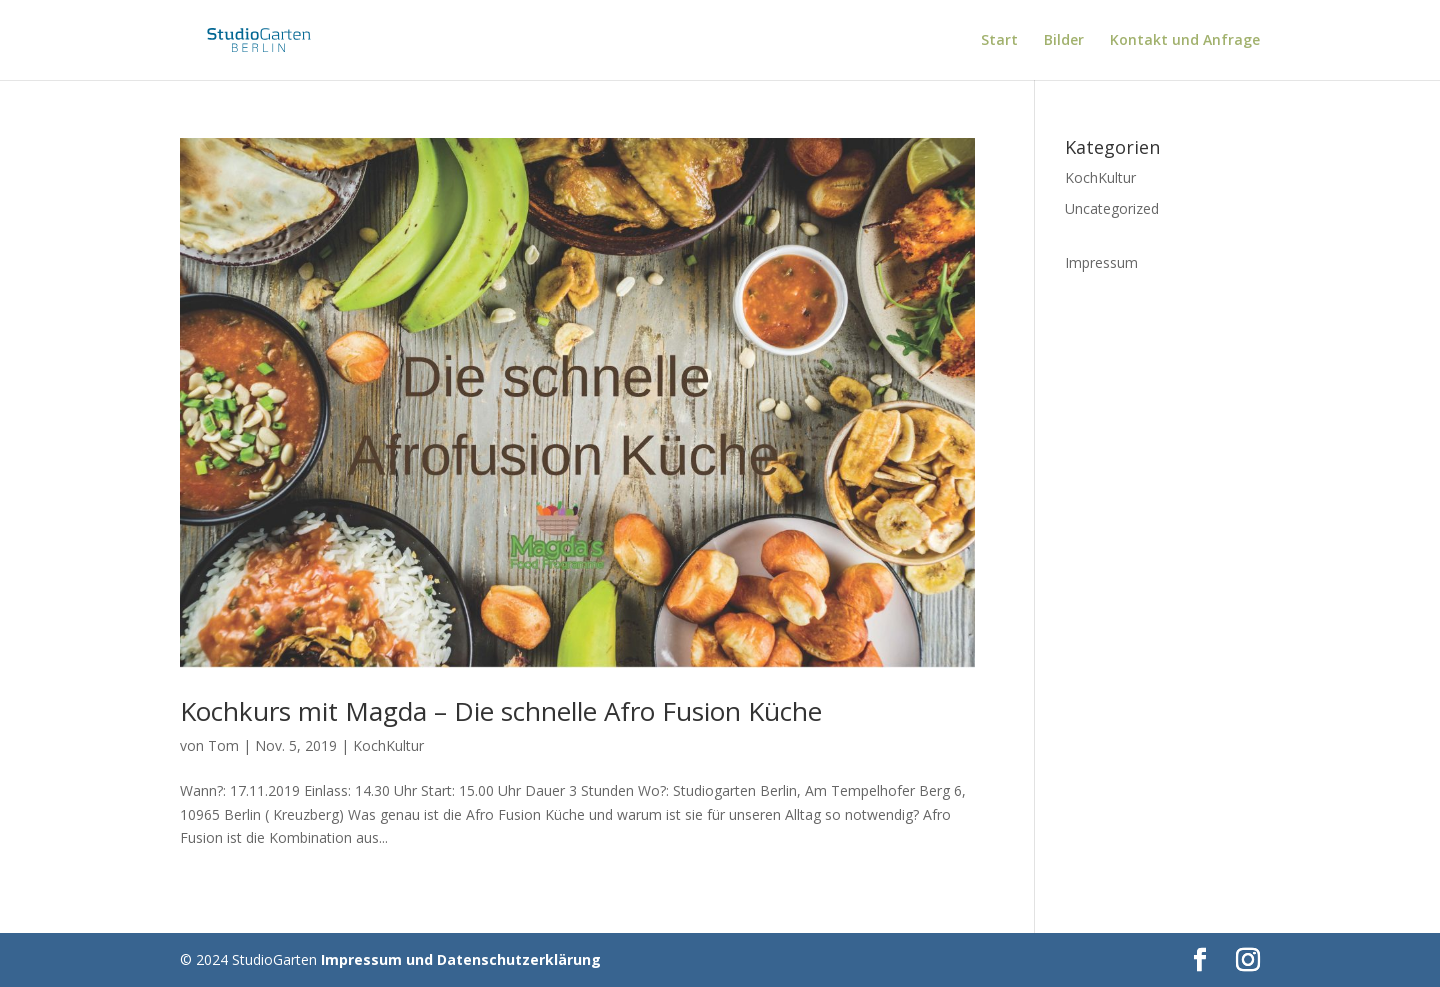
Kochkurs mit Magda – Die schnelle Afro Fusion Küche (501, 711)
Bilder (1064, 41)
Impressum (1101, 262)
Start (999, 41)
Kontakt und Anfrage (1185, 41)
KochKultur (388, 745)
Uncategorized (1112, 208)
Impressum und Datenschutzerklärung (461, 959)
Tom (223, 745)
